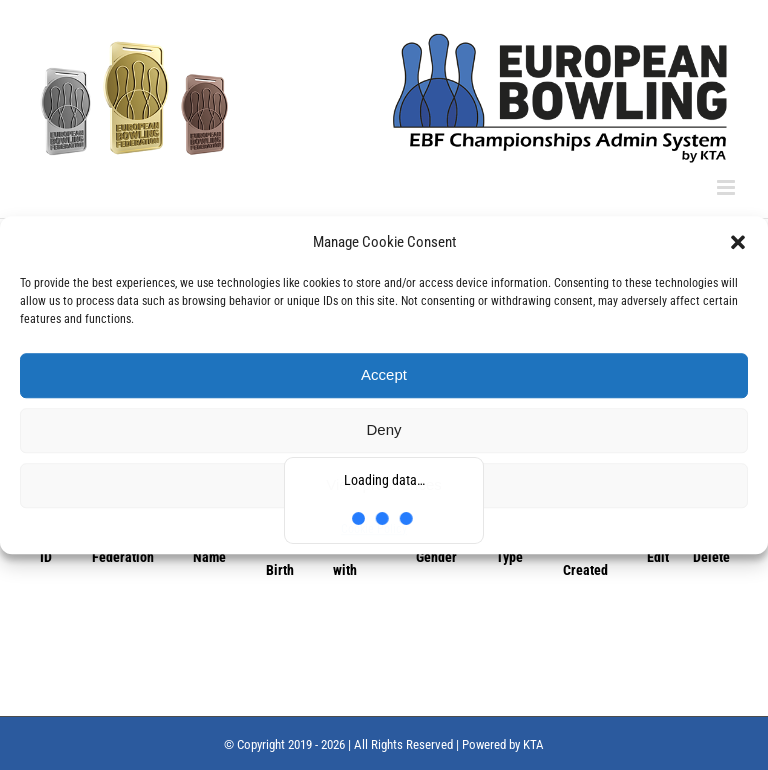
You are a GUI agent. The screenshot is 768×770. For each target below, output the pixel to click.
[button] (738, 243)
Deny (383, 429)
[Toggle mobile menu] (727, 187)
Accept (384, 374)
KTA (533, 744)
